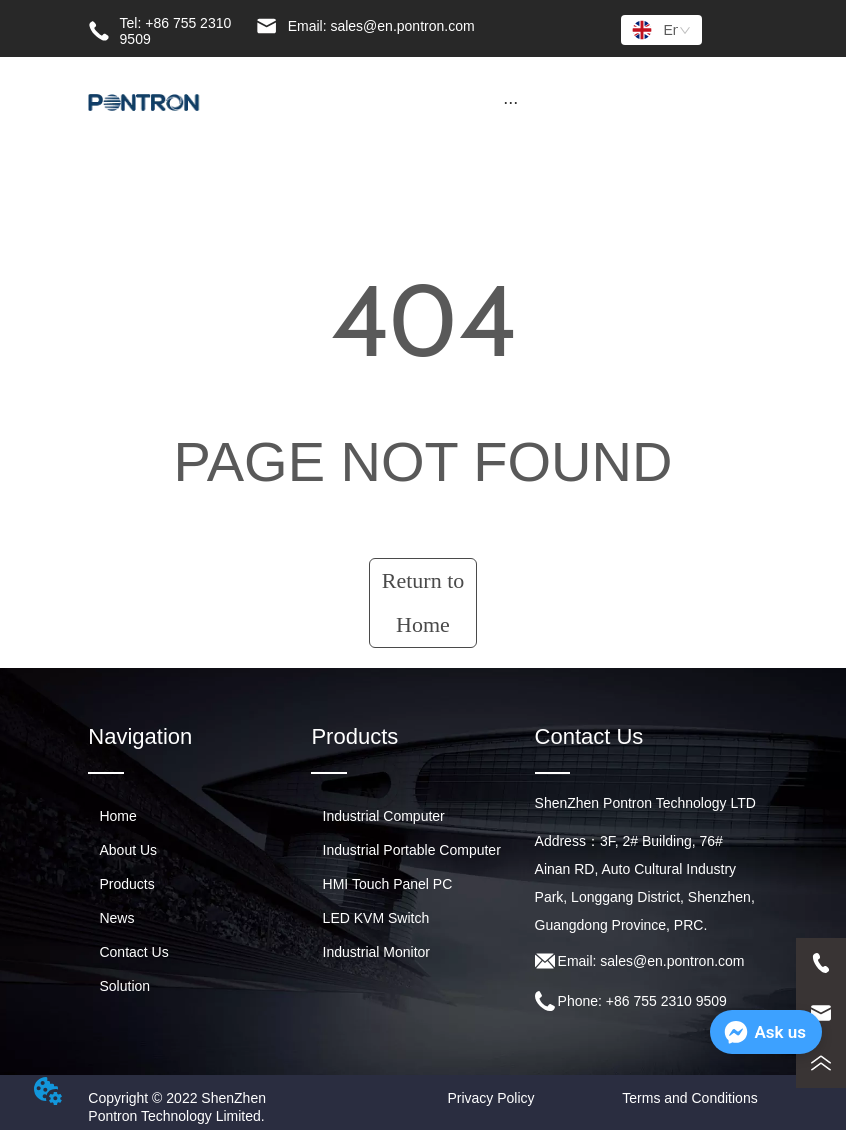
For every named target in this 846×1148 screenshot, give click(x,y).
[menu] (511, 102)
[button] (510, 102)
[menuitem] (511, 102)
